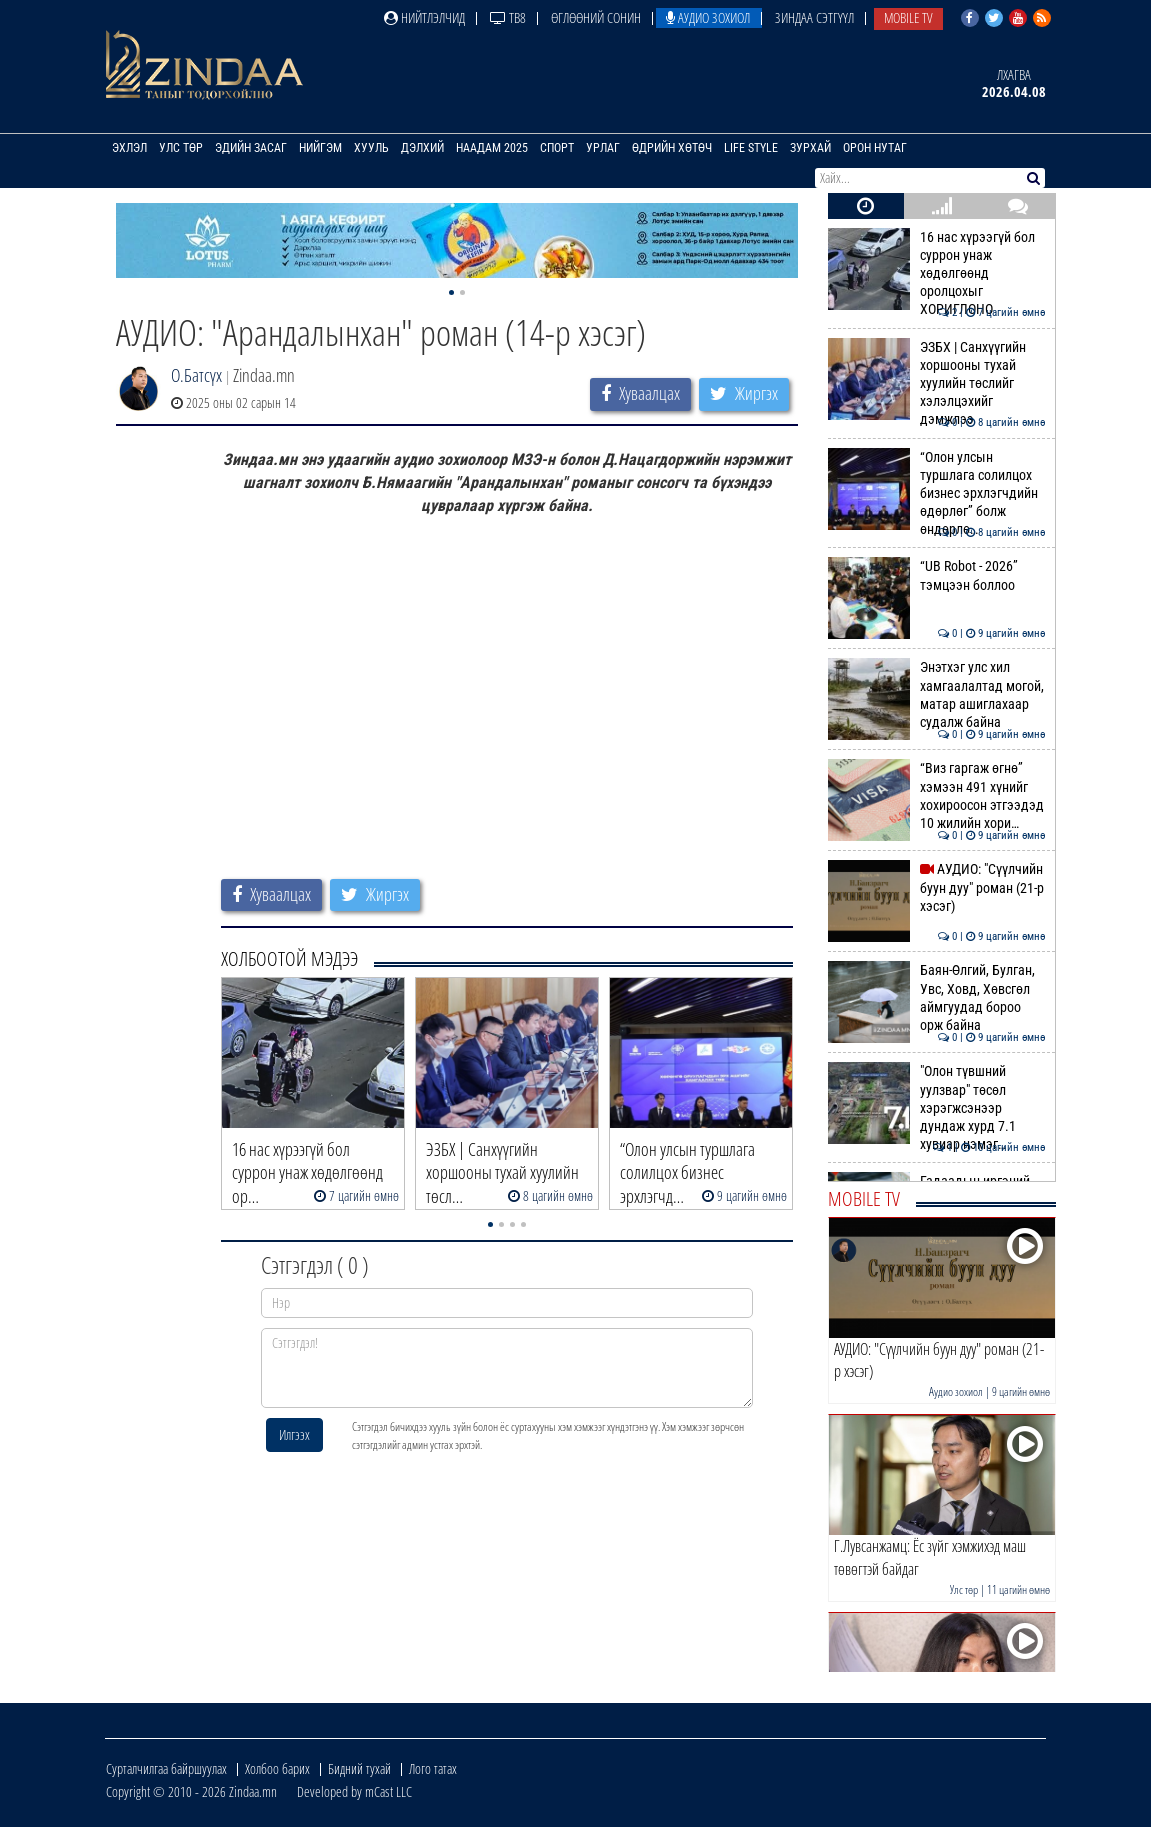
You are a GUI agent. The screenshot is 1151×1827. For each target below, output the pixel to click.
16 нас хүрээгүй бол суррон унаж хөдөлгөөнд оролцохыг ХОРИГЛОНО (936, 273)
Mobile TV (908, 17)
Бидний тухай (359, 1768)
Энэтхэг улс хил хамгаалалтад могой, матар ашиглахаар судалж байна (936, 694)
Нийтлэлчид (424, 17)
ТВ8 (508, 17)
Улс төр (181, 148)
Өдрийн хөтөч (672, 148)
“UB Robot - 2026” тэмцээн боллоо (936, 575)
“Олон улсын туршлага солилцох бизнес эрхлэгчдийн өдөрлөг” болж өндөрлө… (936, 493)
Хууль (371, 148)
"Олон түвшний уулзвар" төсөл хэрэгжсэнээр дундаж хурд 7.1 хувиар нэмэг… (936, 1107)
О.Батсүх (196, 375)
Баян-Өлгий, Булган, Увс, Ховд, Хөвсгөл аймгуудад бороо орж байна (936, 997)
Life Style (751, 148)
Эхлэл (129, 148)
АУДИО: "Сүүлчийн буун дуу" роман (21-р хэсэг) (936, 887)
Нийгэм (320, 148)
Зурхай (810, 148)
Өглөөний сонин (596, 17)
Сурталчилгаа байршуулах (166, 1768)
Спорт (557, 148)
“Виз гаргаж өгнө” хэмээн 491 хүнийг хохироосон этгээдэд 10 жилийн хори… (936, 795)
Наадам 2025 (492, 148)
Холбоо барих (277, 1768)
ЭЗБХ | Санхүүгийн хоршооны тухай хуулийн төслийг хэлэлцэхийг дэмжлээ (936, 383)
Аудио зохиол (708, 17)
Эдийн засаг (251, 148)
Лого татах (433, 1768)
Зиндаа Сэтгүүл (814, 17)
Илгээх (294, 1434)
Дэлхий (422, 148)
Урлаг (603, 148)
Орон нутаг (875, 148)
